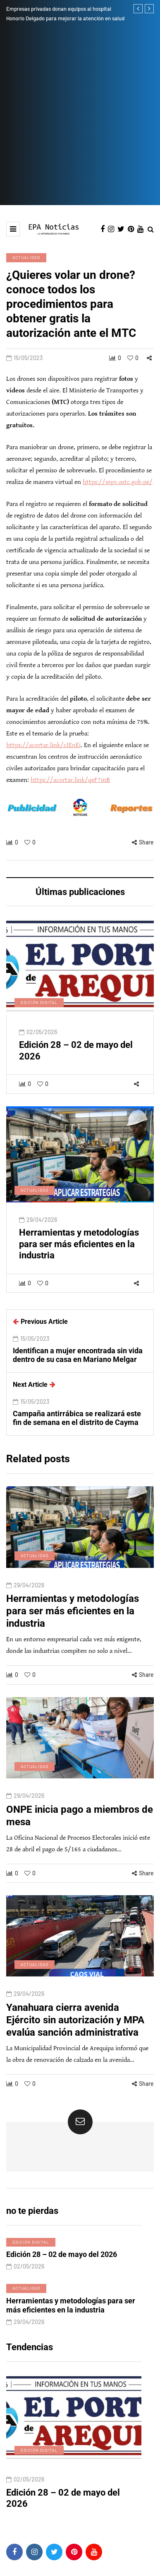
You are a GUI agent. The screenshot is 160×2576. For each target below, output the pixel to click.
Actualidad (26, 257)
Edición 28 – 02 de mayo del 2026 (61, 2264)
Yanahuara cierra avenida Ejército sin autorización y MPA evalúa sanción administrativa (75, 2030)
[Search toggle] (151, 230)
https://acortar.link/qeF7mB (70, 780)
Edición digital (39, 1012)
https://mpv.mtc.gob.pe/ (118, 482)
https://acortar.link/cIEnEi (43, 745)
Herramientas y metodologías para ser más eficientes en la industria (79, 1253)
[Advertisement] (80, 121)
